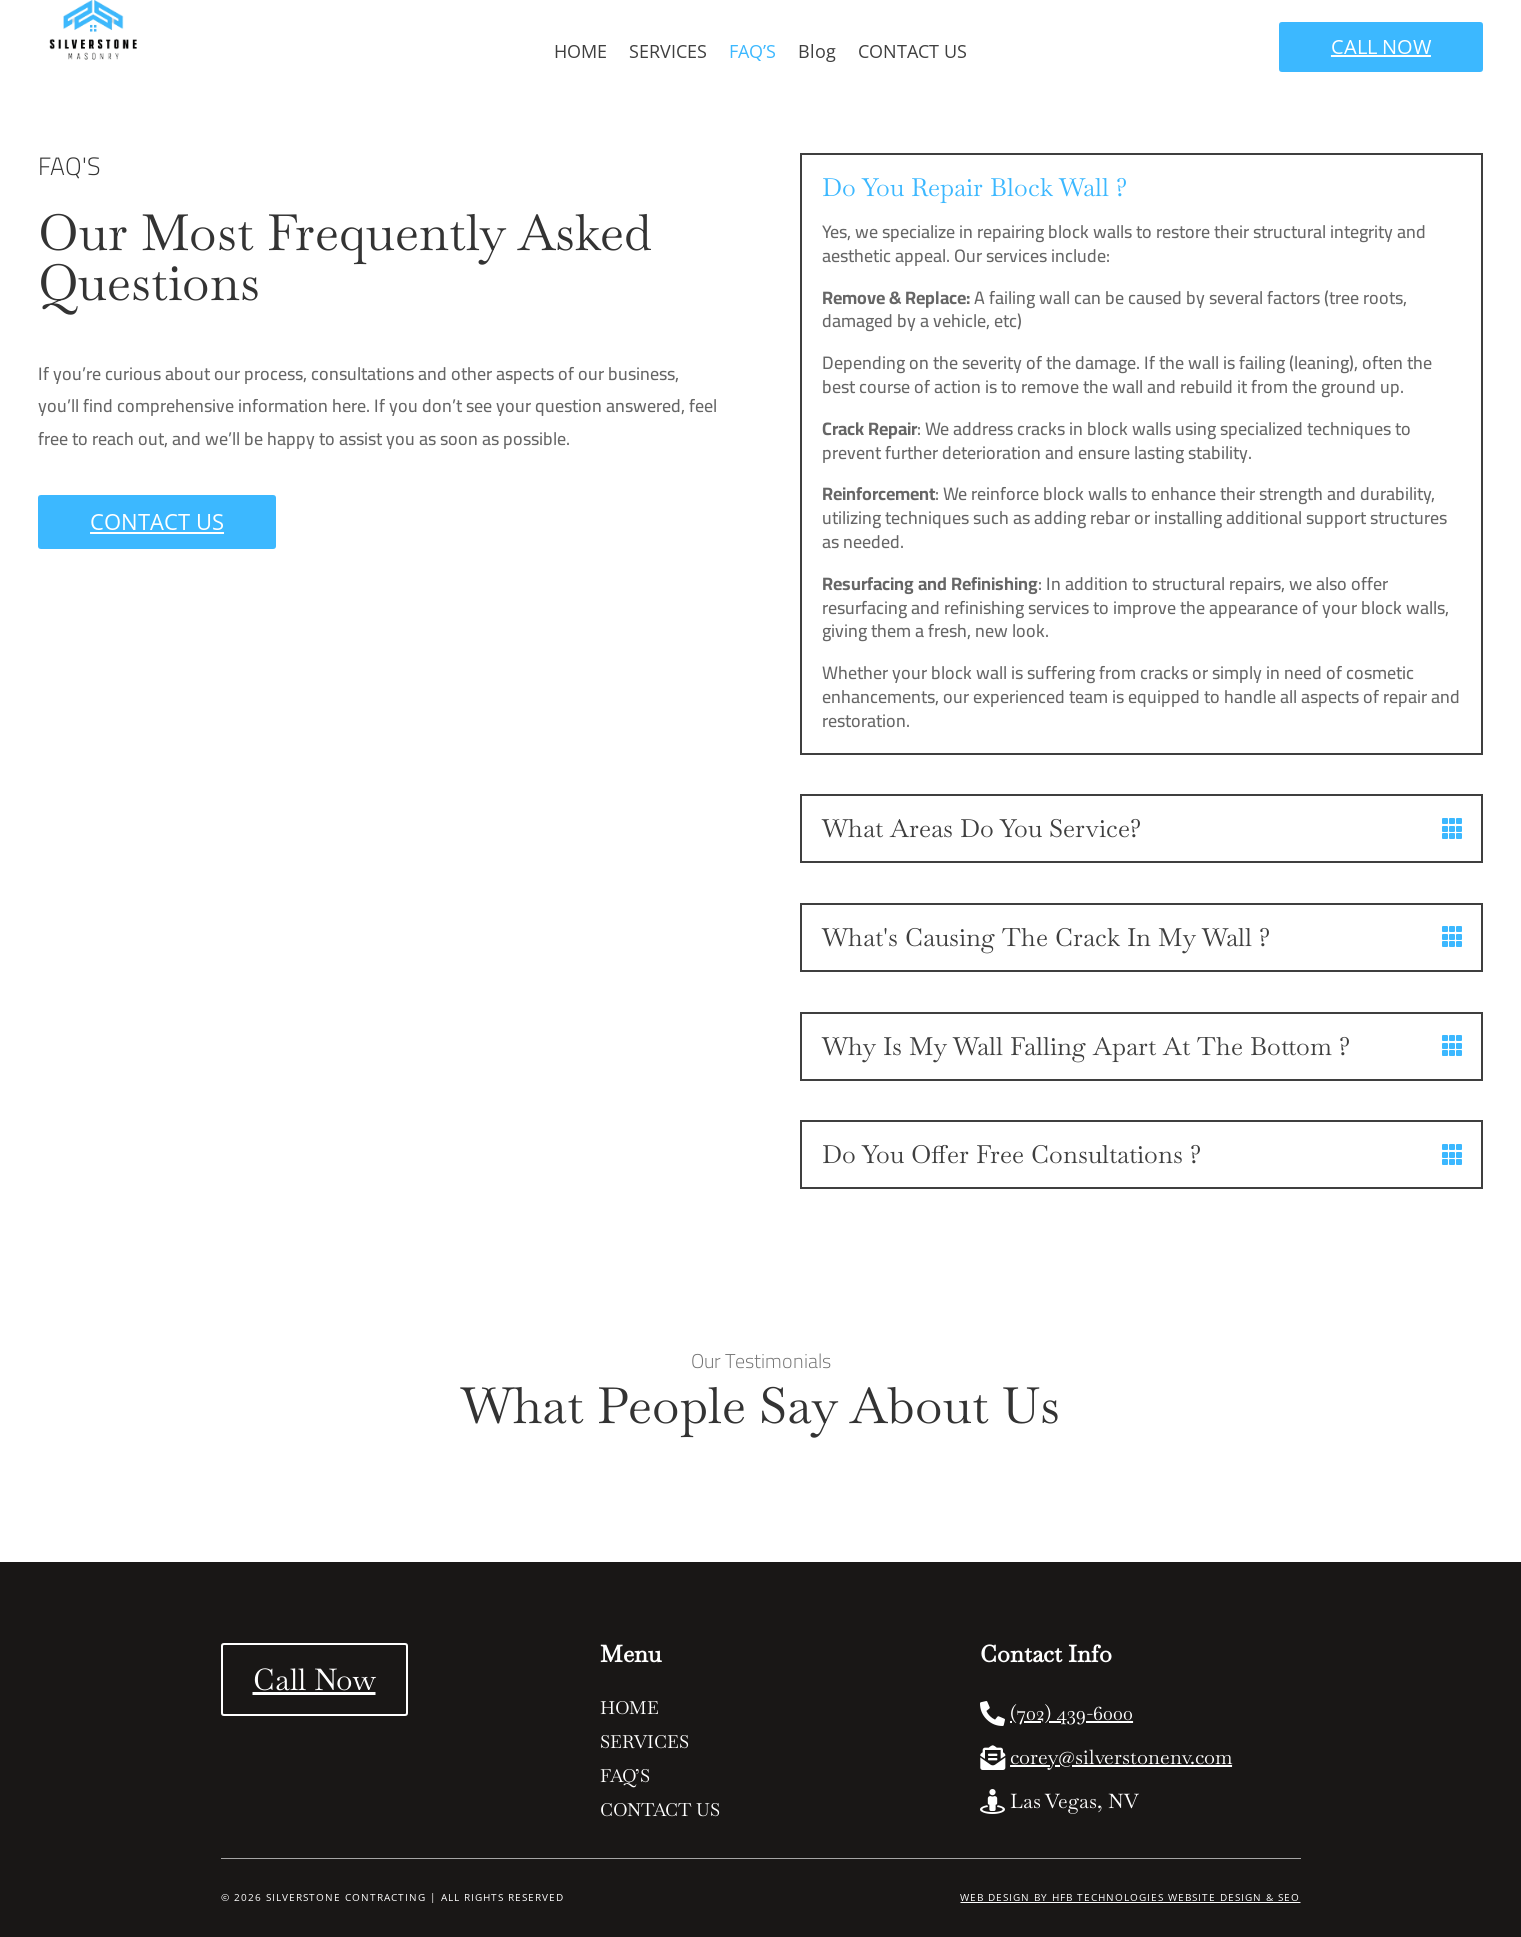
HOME (580, 53)
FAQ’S (752, 53)
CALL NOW (1381, 46)
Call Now (314, 1679)
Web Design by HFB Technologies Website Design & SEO (1130, 1897)
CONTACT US (912, 53)
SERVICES (668, 53)
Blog (817, 53)
